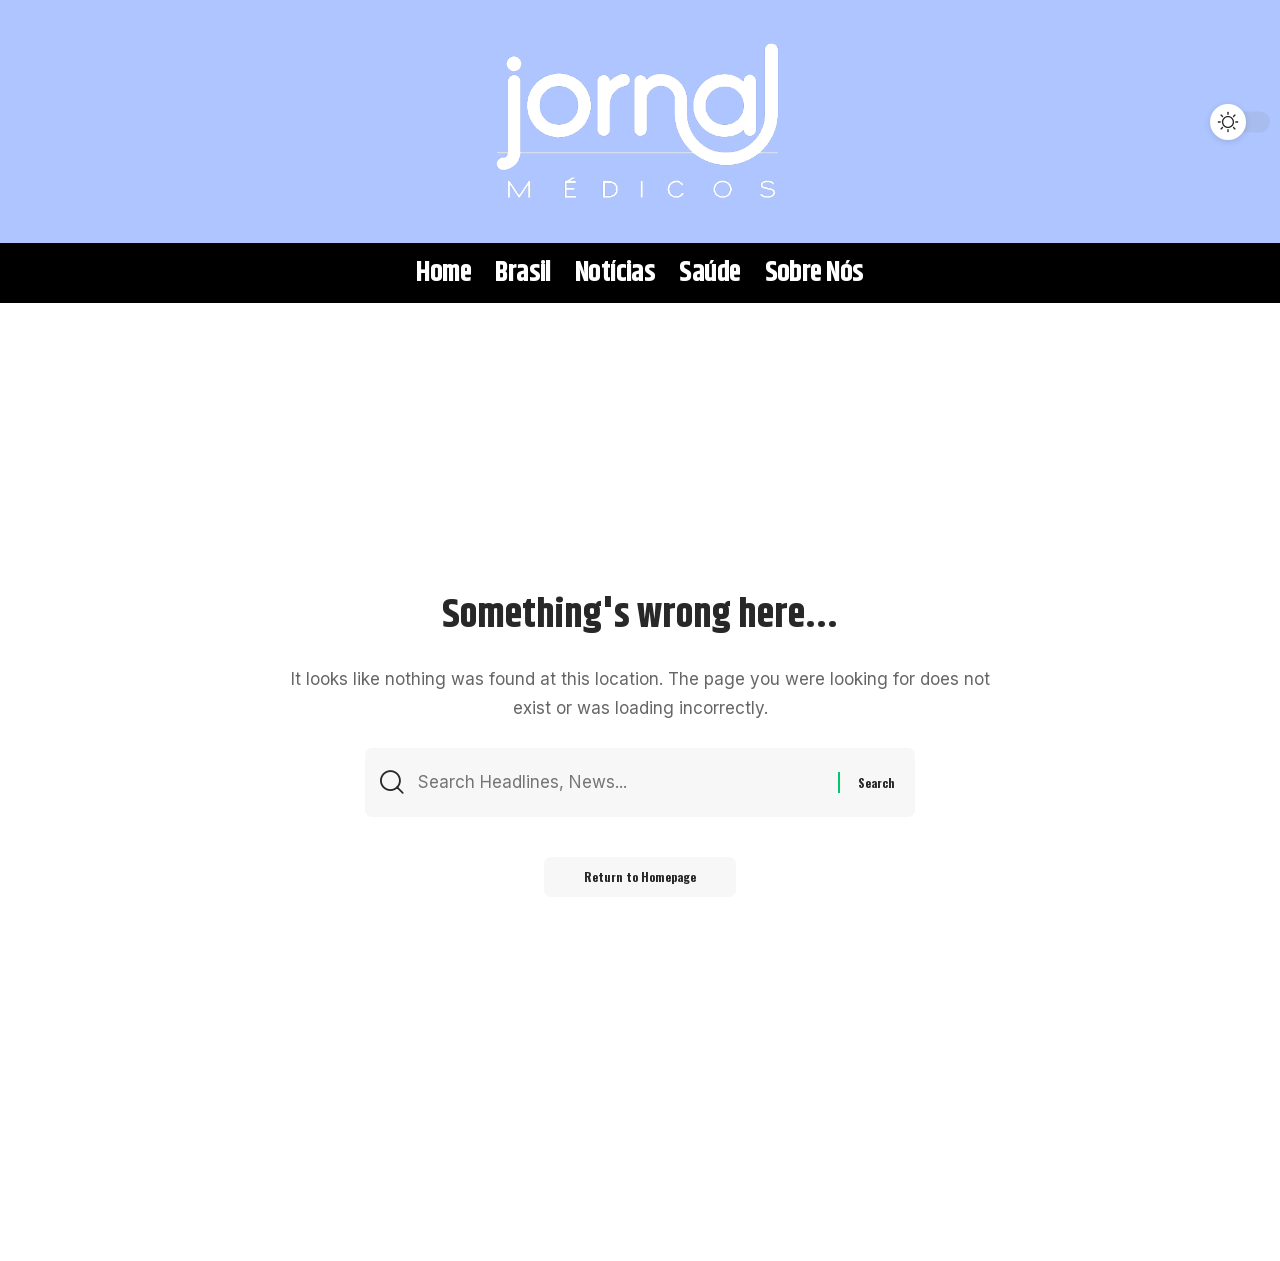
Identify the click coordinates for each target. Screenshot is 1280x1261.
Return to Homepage (640, 876)
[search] (45, 122)
